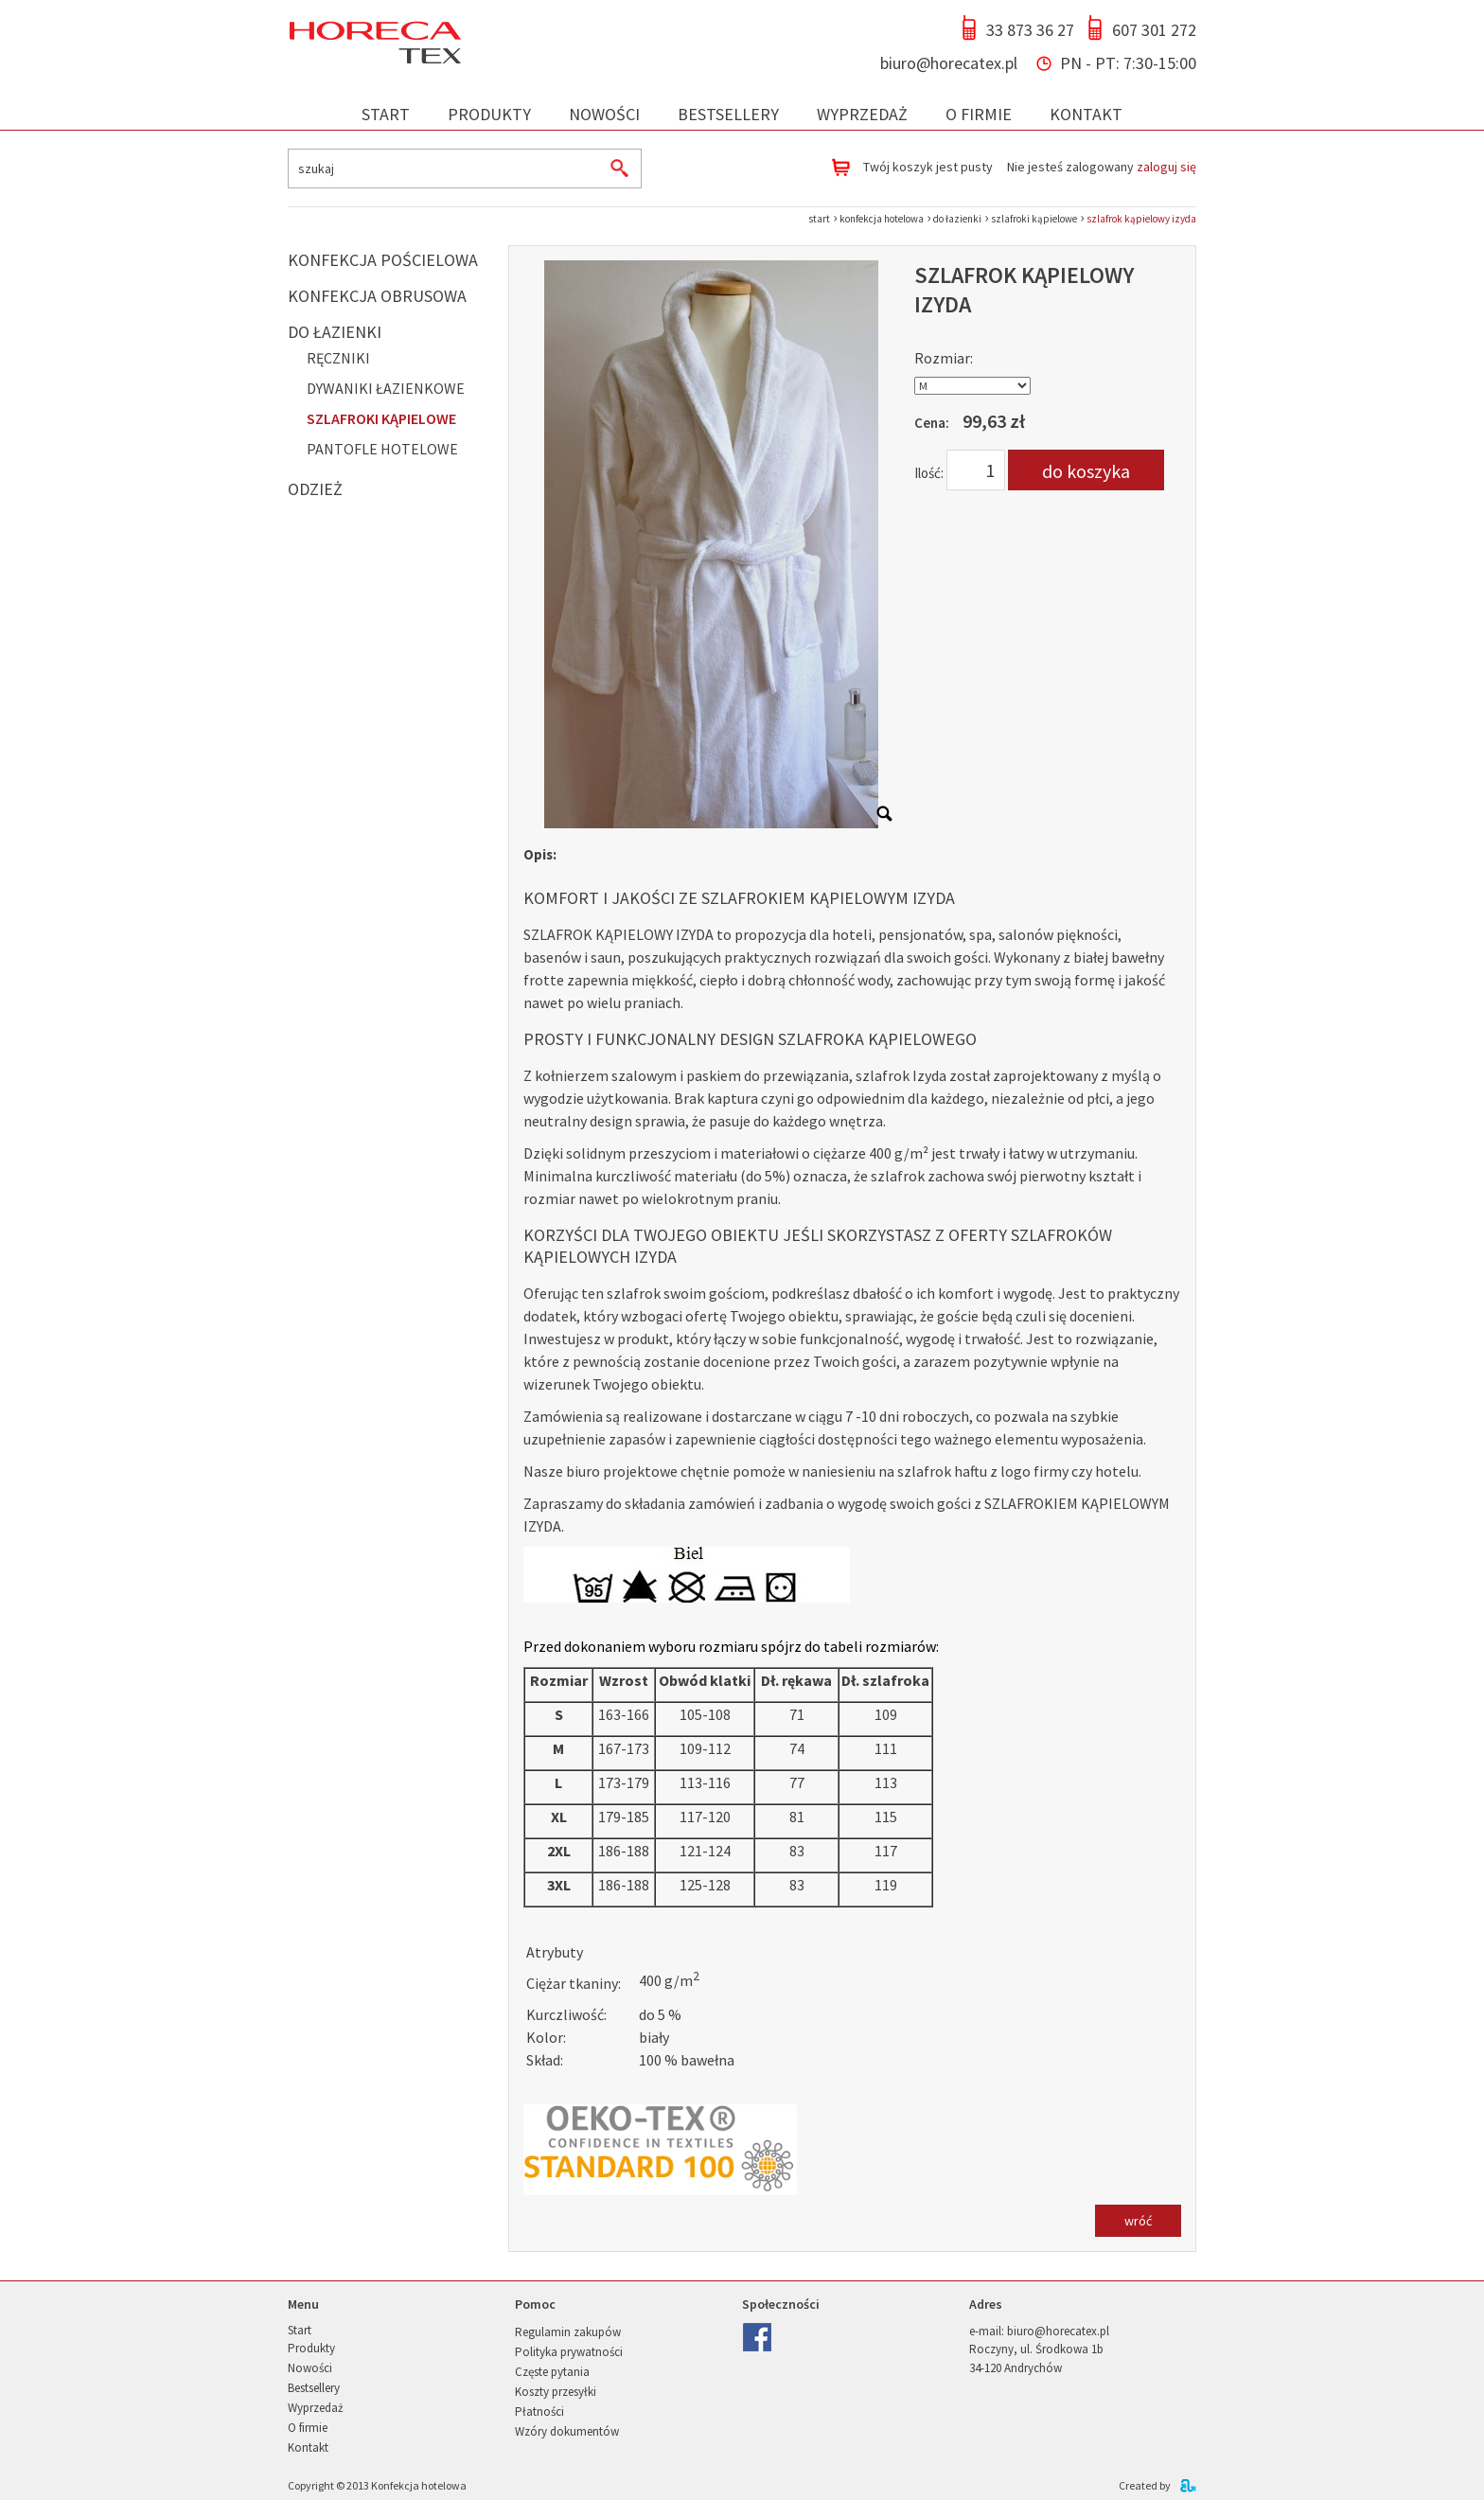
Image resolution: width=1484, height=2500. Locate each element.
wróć (1138, 2220)
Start (386, 114)
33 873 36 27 (1030, 30)
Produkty (489, 114)
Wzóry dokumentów (567, 2431)
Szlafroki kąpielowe (381, 418)
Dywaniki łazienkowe (386, 388)
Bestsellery (728, 114)
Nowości (604, 114)
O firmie (978, 114)
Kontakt (1086, 114)
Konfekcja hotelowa (419, 2485)
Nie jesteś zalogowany (1101, 166)
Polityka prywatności (569, 2352)
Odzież (315, 489)
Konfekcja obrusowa (377, 296)
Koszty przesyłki (555, 2392)
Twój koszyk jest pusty (928, 166)
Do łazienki (334, 332)
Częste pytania (552, 2372)
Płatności (539, 2411)
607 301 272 (1154, 30)
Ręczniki (338, 357)
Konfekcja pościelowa (383, 260)
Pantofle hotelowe (382, 448)
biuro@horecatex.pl (948, 63)
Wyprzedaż (862, 114)
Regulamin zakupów (568, 2332)
